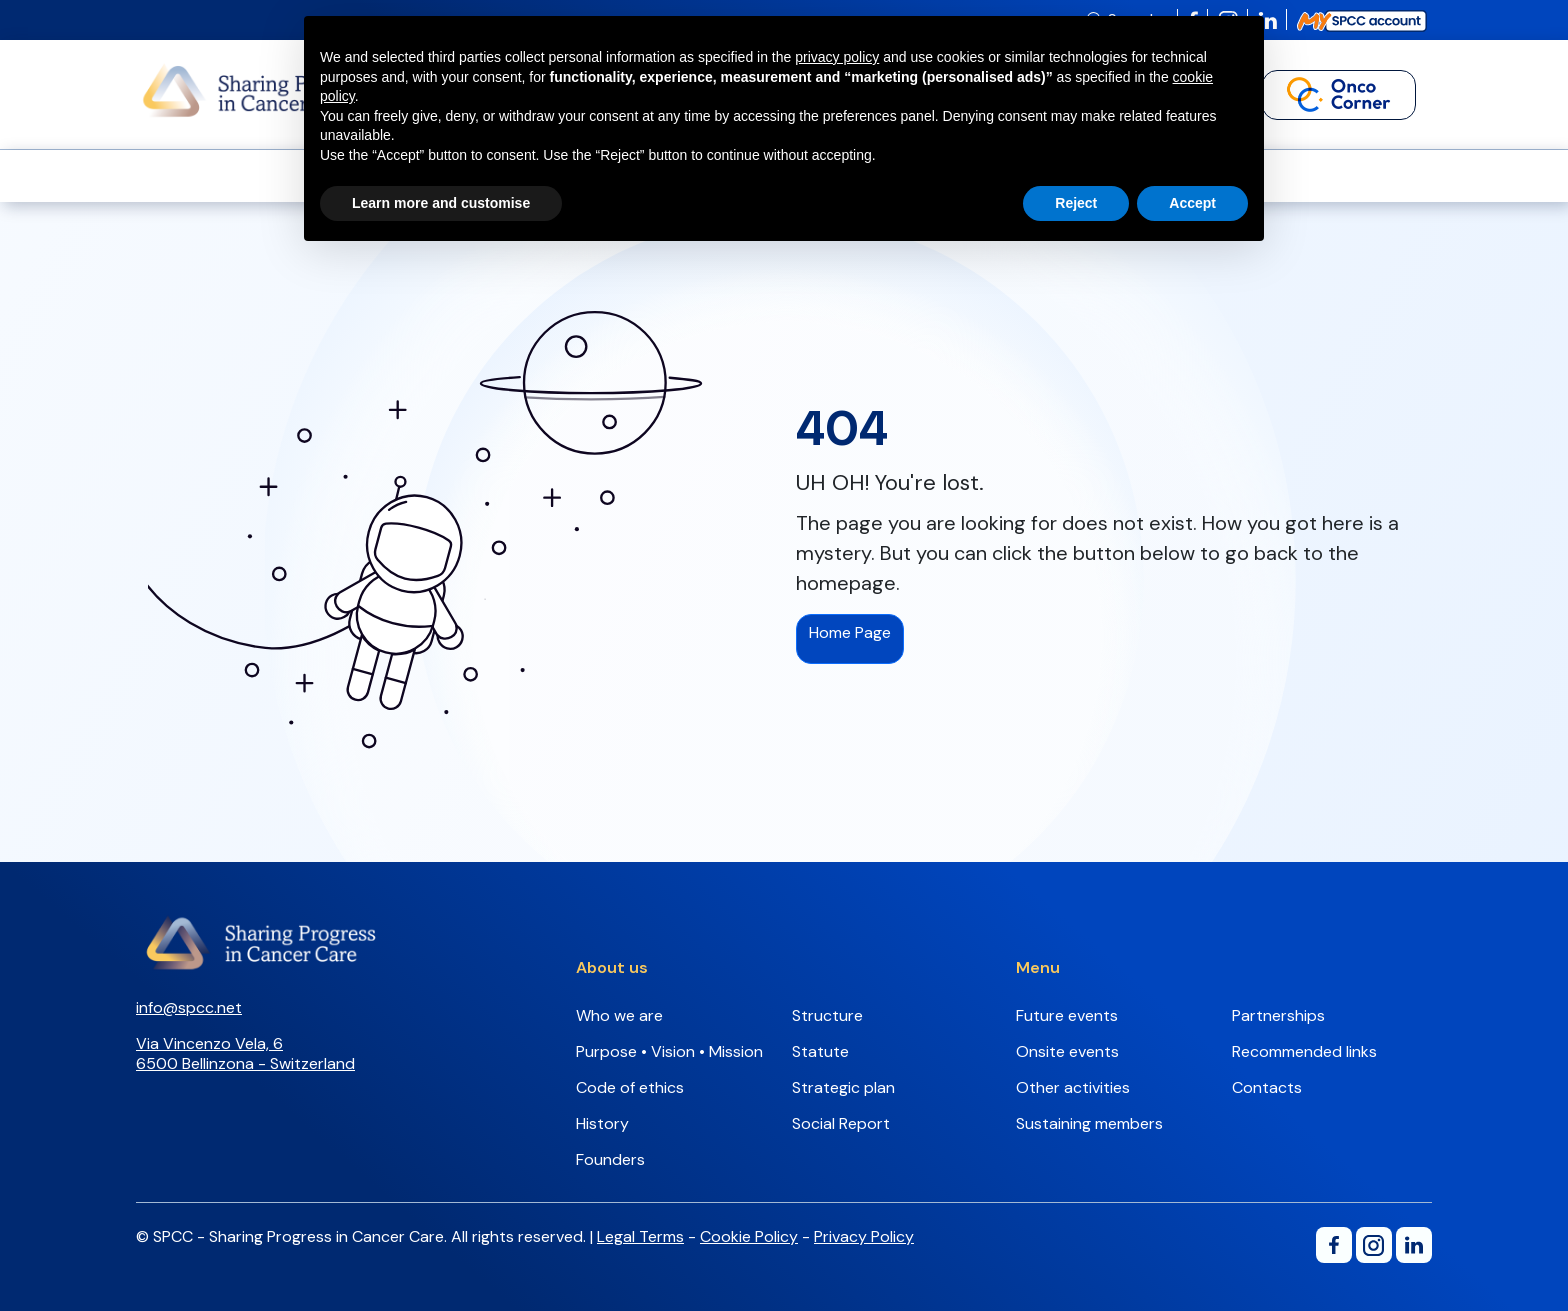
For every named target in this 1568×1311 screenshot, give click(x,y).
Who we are (619, 1015)
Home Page (850, 632)
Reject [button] (1076, 203)
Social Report (841, 1123)
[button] (1339, 95)
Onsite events (1067, 1051)
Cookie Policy (749, 1236)
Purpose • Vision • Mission (669, 1051)
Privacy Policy (864, 1236)
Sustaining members (1089, 1123)
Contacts (1267, 1087)
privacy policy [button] (837, 57)
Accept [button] (1192, 203)
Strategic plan (843, 1087)
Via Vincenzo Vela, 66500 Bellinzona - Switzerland (245, 1053)
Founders (610, 1159)
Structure (827, 1015)
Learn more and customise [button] (441, 203)
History (602, 1123)
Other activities (1073, 1087)
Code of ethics (630, 1087)
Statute (820, 1051)
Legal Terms (640, 1236)
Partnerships (1278, 1015)
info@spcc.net (189, 1007)
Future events (1067, 1015)
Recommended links (1304, 1051)
